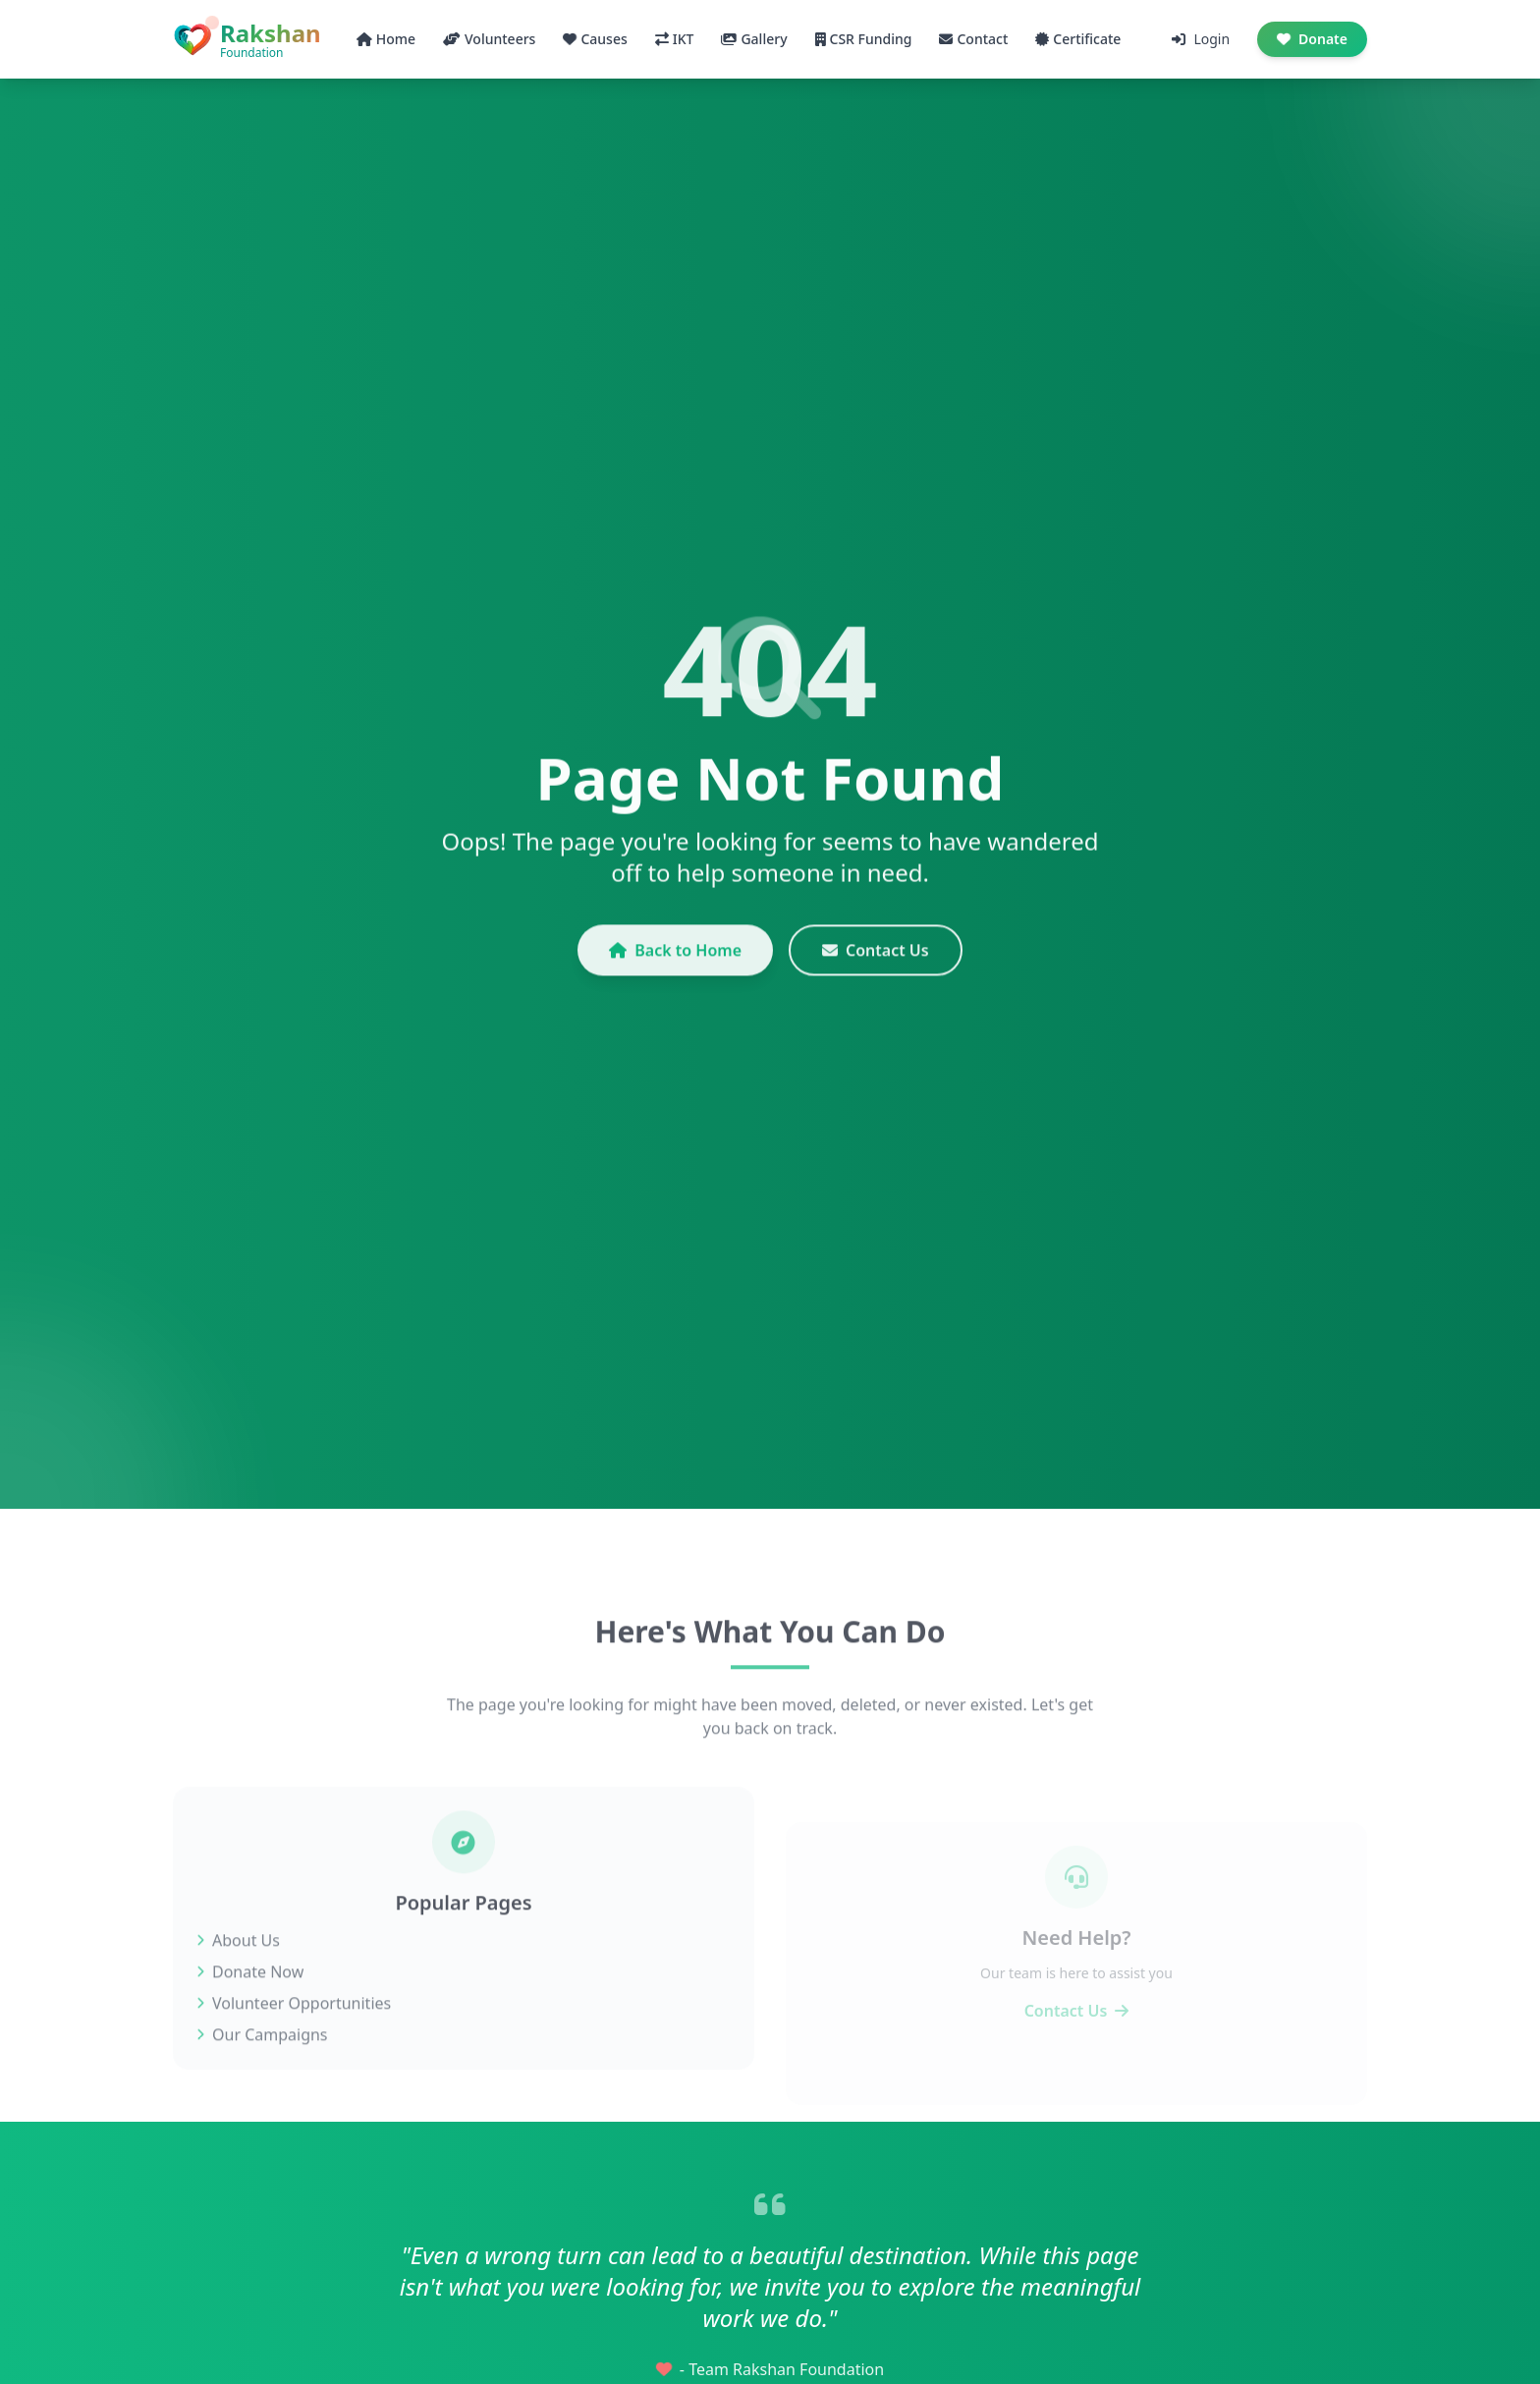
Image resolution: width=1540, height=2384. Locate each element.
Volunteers (489, 38)
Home (386, 38)
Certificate (1078, 38)
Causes (595, 38)
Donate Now (249, 2000)
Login (1201, 38)
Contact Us (875, 963)
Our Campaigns (262, 2063)
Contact (973, 38)
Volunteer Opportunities (293, 2031)
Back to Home (675, 963)
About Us (238, 1968)
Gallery (754, 38)
